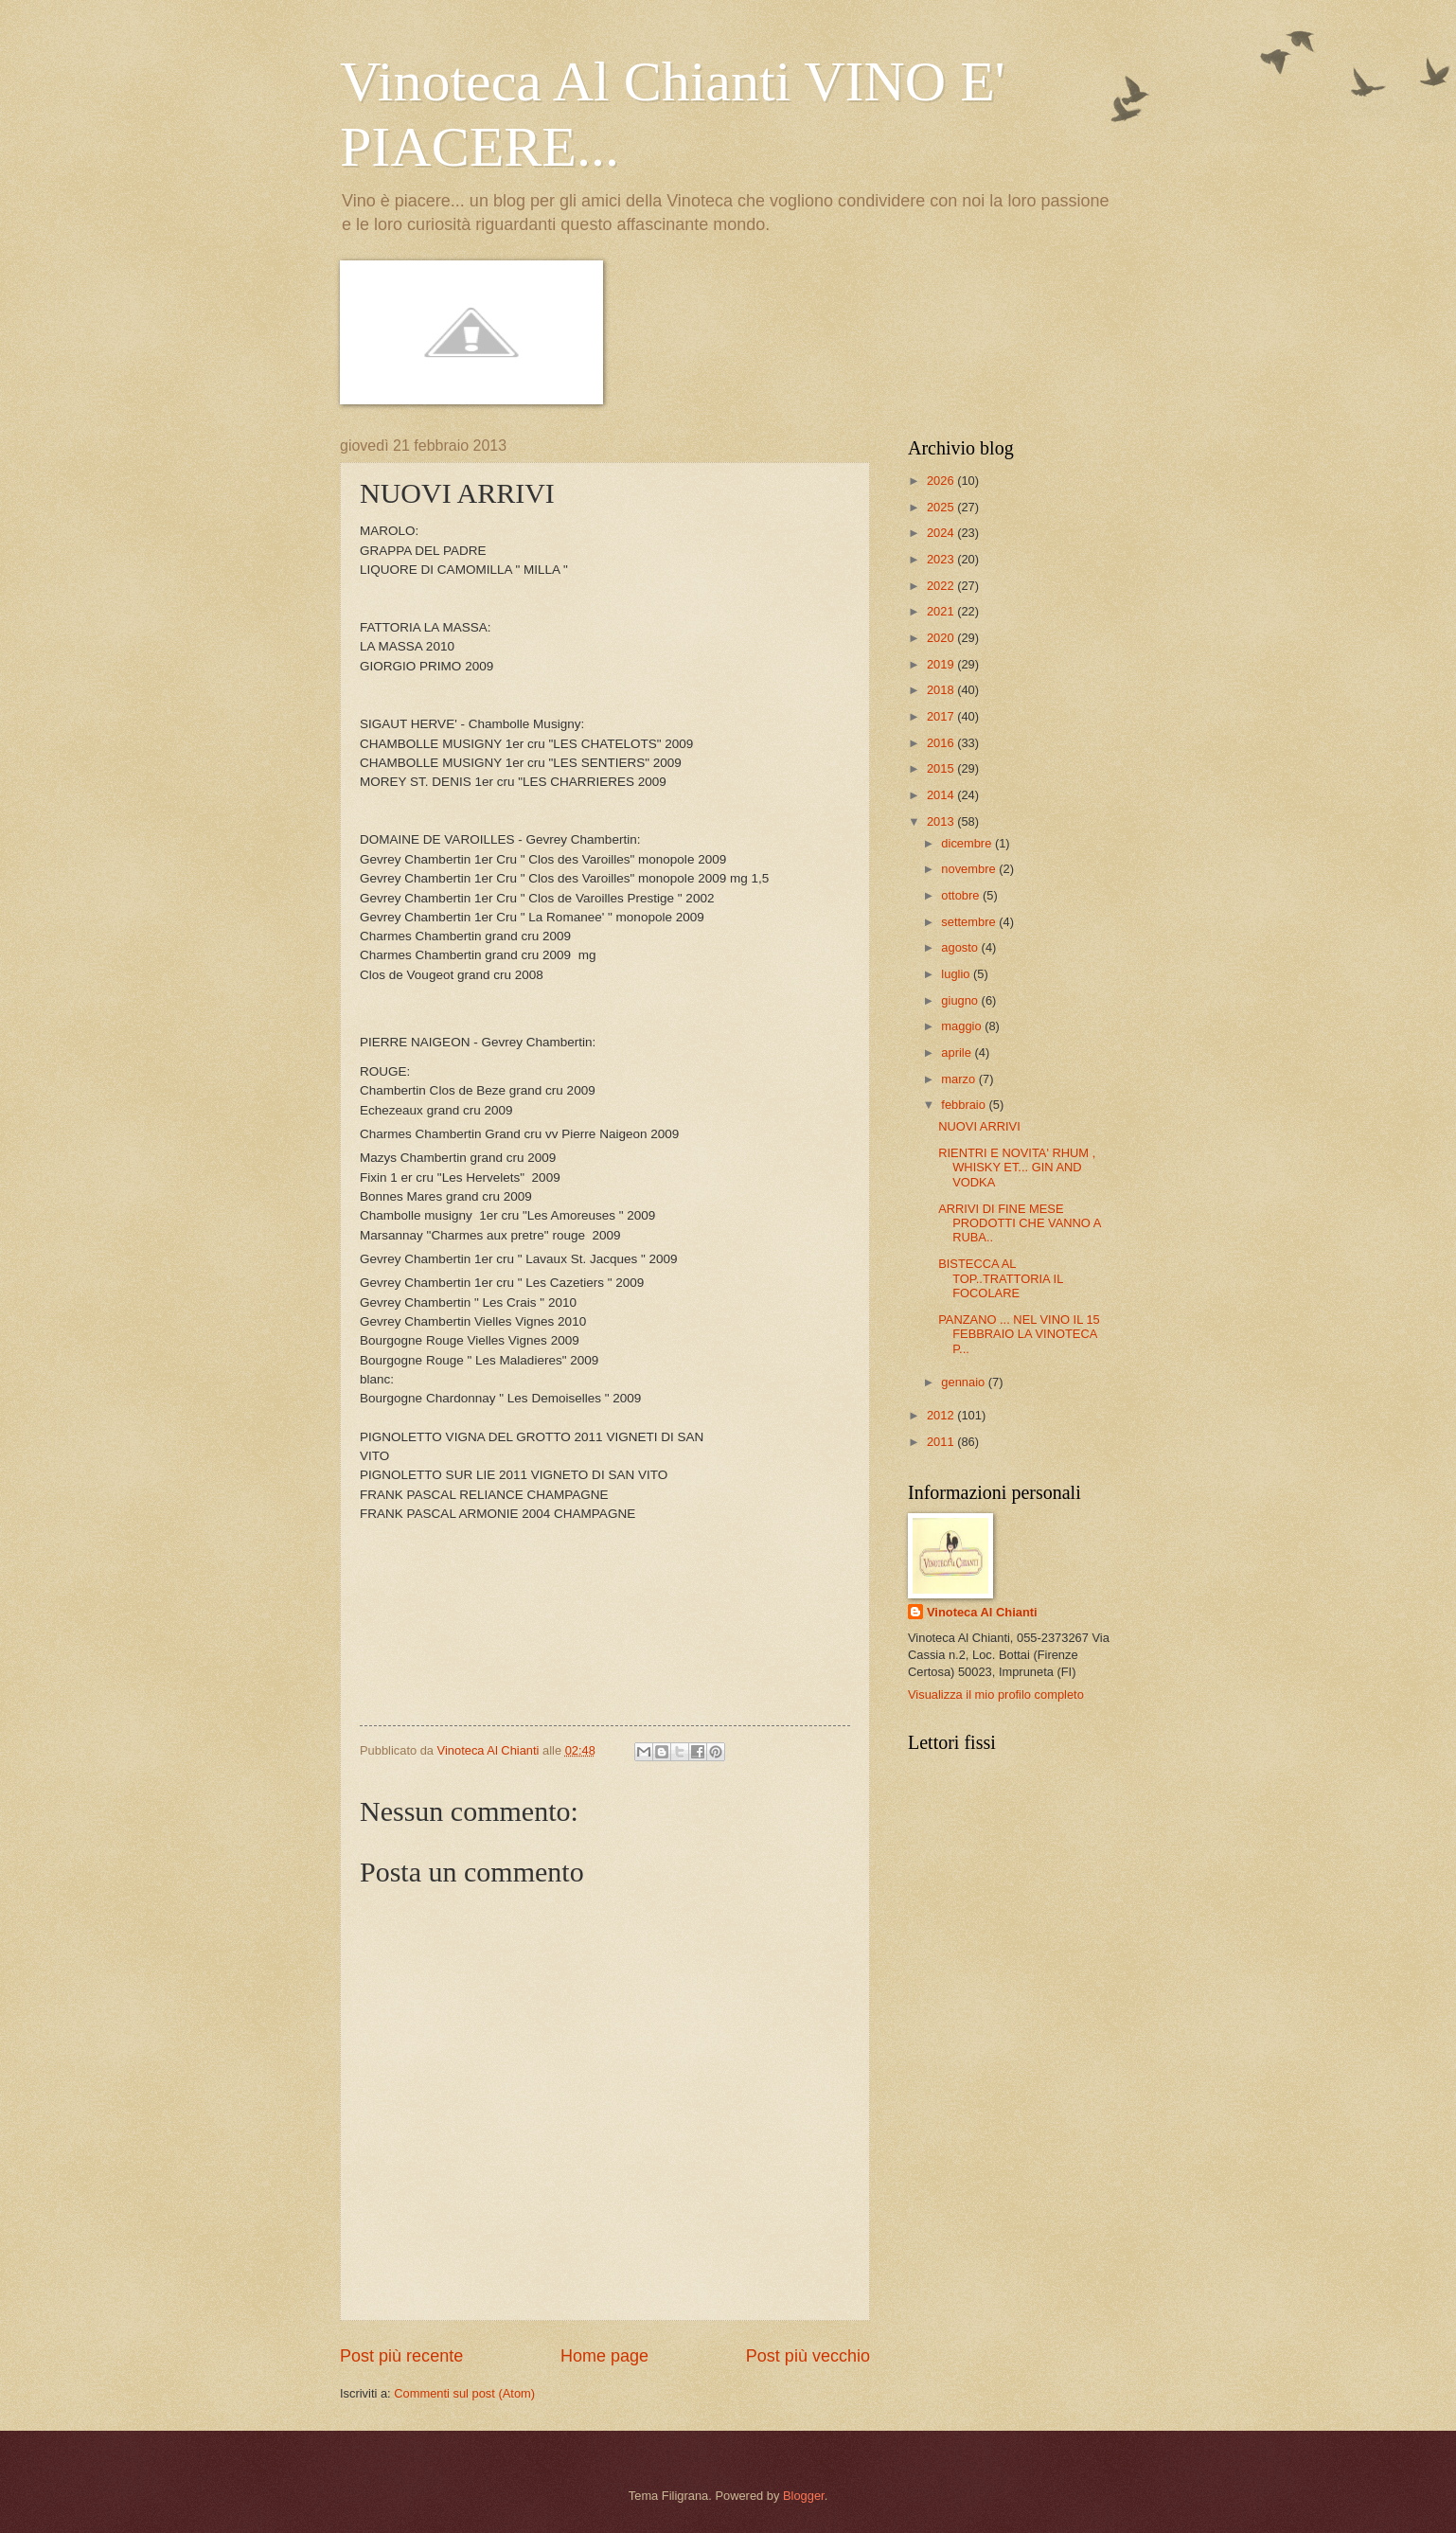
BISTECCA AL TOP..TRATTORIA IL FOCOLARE (1000, 1278)
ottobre (962, 895)
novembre (970, 869)
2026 (942, 480)
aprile (957, 1052)
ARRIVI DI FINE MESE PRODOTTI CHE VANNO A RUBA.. (1019, 1223)
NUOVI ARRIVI (979, 1126)
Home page (604, 2355)
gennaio (964, 1382)
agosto (961, 947)
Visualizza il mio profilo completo (996, 1694)
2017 (942, 716)
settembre (970, 922)
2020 (942, 638)
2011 (942, 1442)
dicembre (968, 843)
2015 (942, 768)
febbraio (964, 1104)
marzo (959, 1079)
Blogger (804, 2495)
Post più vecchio (808, 2355)
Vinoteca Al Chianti (982, 1612)
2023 (942, 559)
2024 (942, 533)
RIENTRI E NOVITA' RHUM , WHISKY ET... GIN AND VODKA (1016, 1167)
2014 (942, 795)
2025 (942, 507)
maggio (963, 1026)
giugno (961, 1000)
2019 (942, 664)
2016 (942, 743)
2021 (942, 611)
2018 (942, 690)
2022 (942, 586)
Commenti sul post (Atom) (464, 2393)
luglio (957, 974)
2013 (942, 821)
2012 (942, 1415)
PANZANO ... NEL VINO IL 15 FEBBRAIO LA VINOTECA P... (1019, 1334)
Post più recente (401, 2355)
